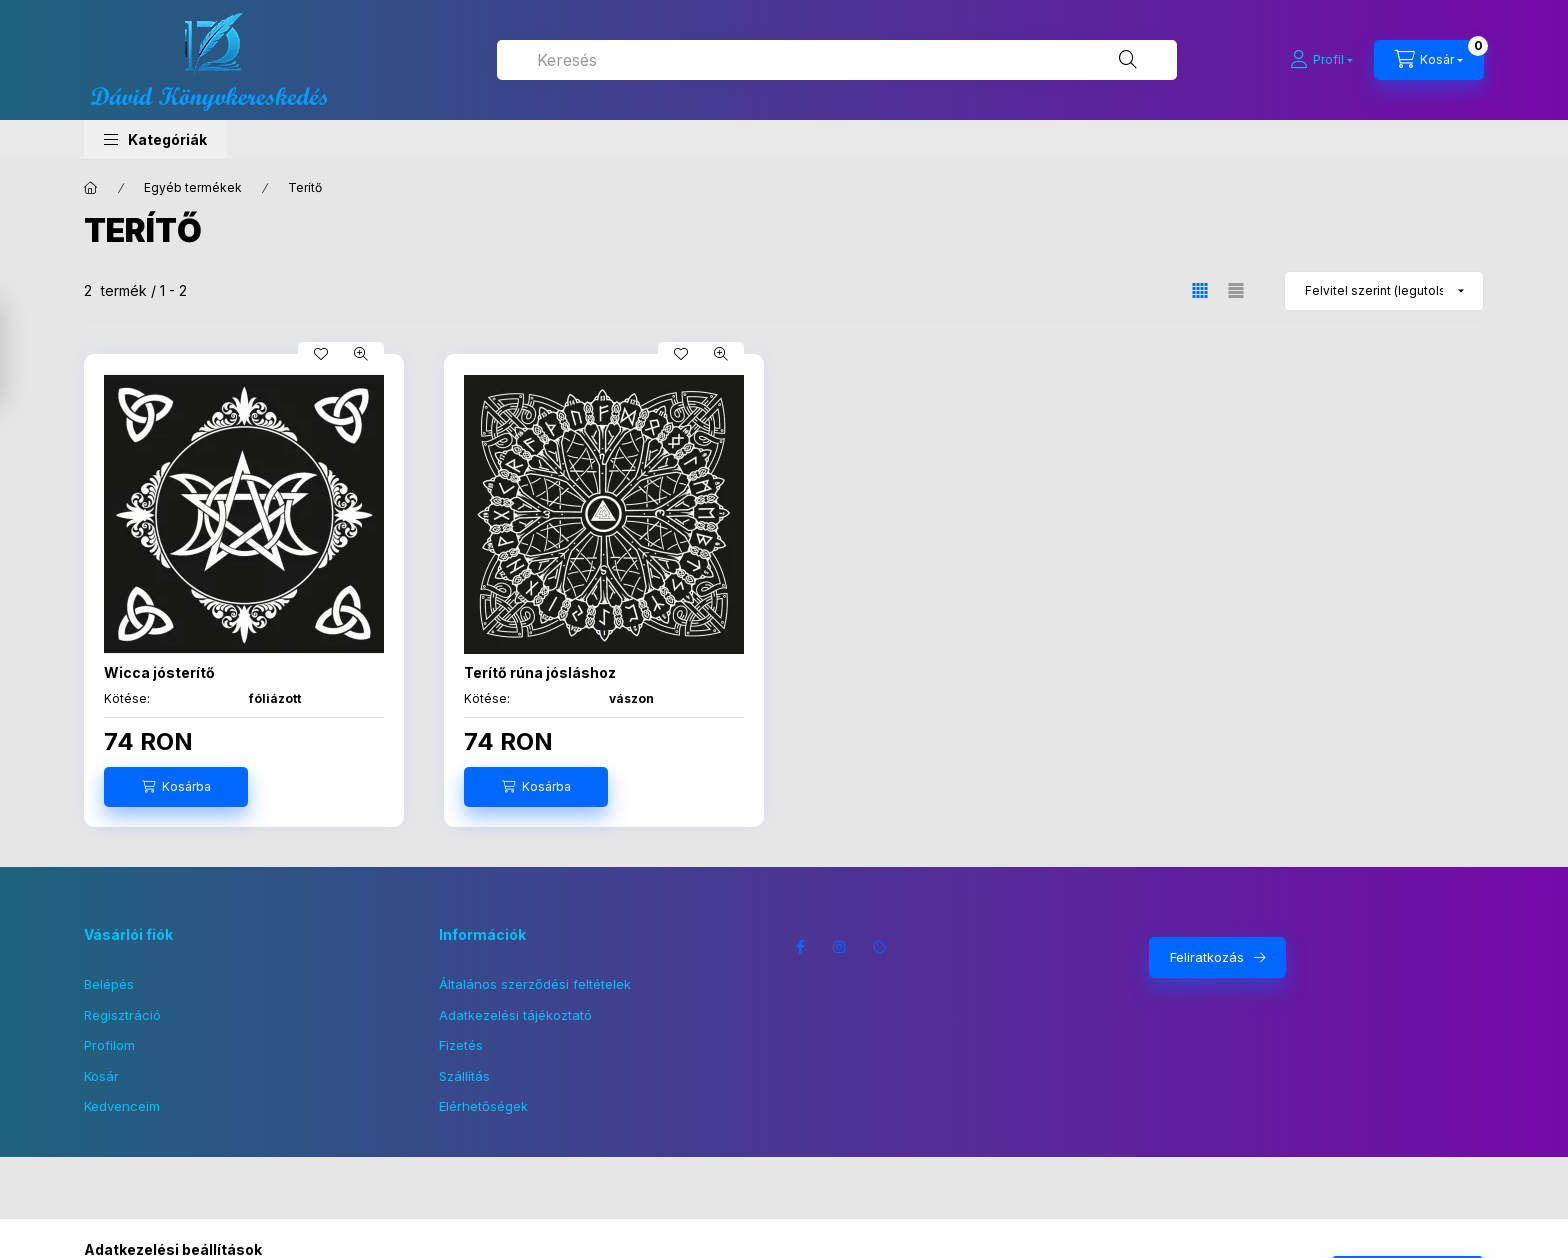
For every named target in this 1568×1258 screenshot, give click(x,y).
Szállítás (464, 1076)
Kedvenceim (122, 1106)
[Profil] (1321, 60)
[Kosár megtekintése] (1429, 60)
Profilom (109, 1045)
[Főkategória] (91, 188)
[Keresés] (1128, 60)
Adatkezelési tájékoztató (515, 1015)
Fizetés (461, 1045)
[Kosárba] (176, 787)
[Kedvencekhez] (321, 354)
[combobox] (837, 60)
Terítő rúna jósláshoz (540, 672)
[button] (155, 139)
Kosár (101, 1076)
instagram (840, 947)
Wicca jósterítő (159, 672)
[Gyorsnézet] (361, 354)
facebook (800, 947)
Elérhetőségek (483, 1106)
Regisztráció (122, 1015)
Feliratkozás (1207, 957)
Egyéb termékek (193, 187)
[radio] (1236, 290)
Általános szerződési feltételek (535, 984)
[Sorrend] (1384, 291)
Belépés (109, 984)
